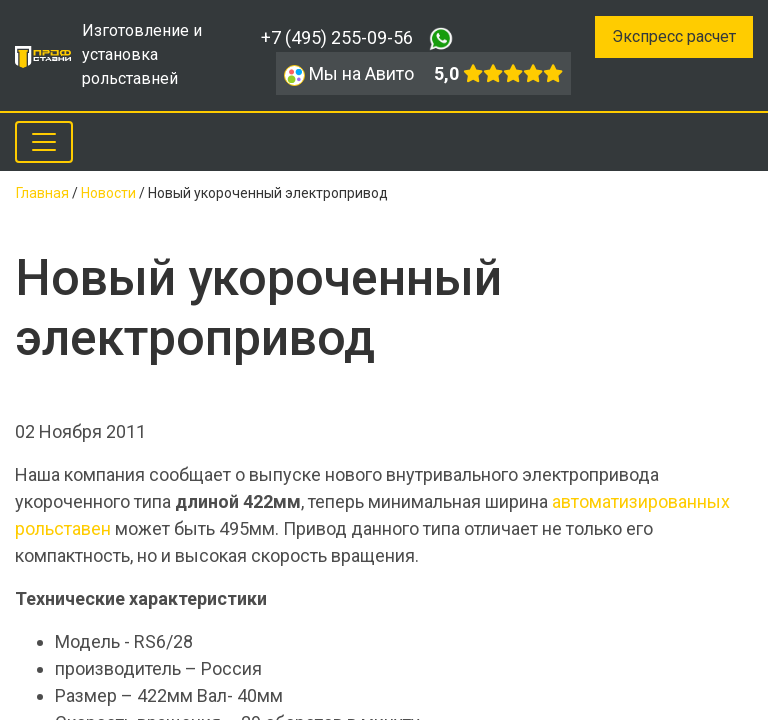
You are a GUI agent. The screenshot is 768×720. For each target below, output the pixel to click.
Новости (108, 193)
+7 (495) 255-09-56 (337, 37)
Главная (42, 193)
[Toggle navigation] (44, 142)
